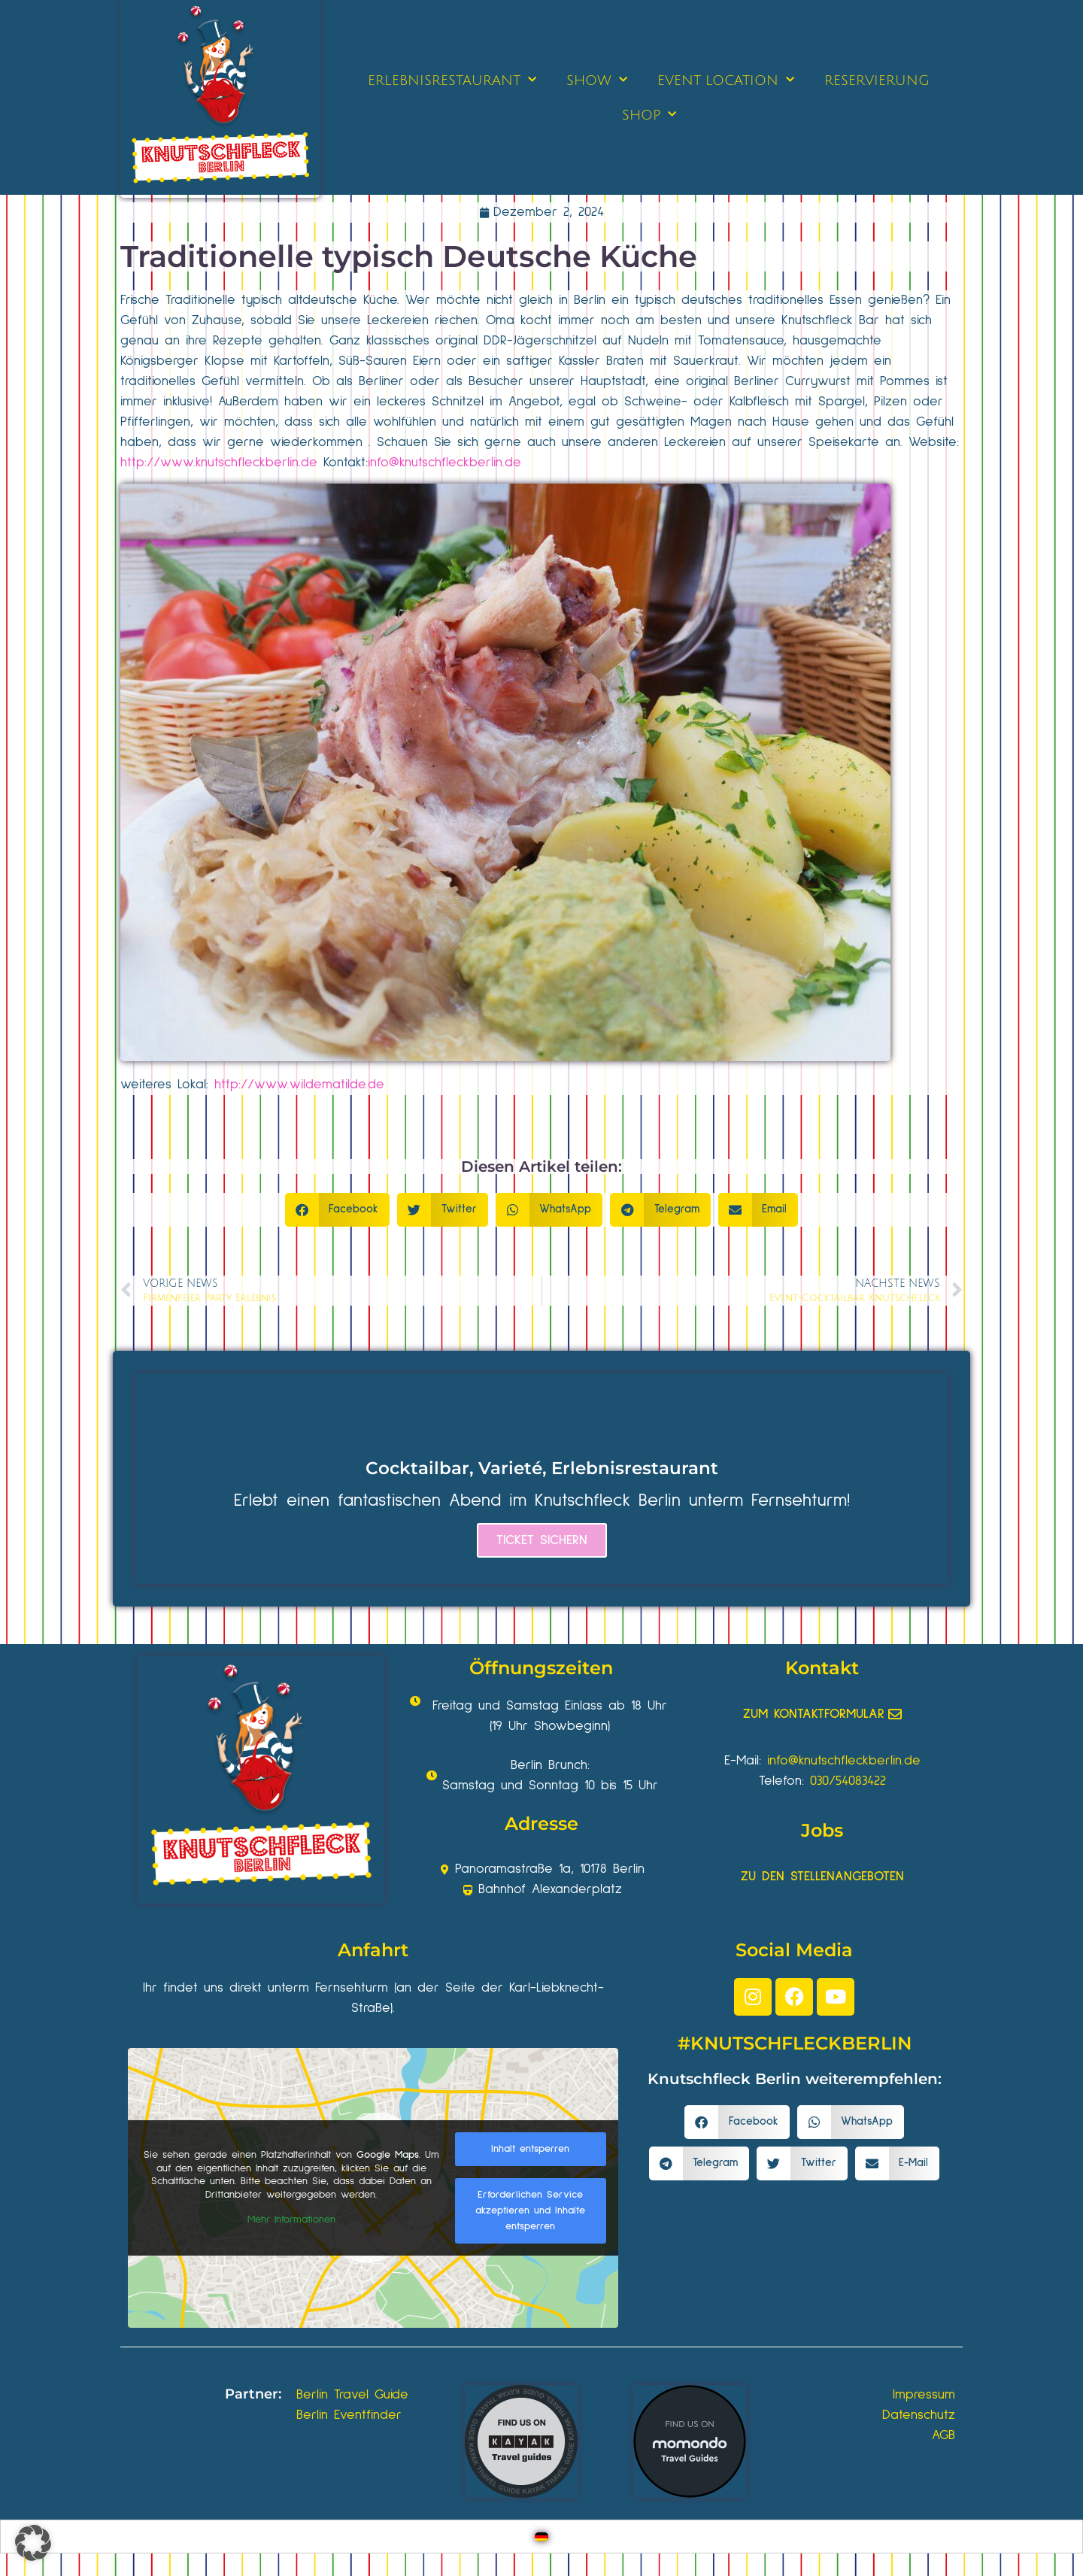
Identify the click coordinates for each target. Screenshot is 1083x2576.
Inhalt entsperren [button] (530, 2149)
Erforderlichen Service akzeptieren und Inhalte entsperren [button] (530, 2210)
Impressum (924, 2395)
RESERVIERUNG (877, 80)
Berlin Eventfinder (349, 2415)
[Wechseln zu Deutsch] (541, 2536)
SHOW (596, 80)
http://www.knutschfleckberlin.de (218, 462)
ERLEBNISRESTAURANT (452, 80)
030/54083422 (848, 1781)
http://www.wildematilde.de (299, 1084)
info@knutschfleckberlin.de (444, 462)
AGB (943, 2435)
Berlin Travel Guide (352, 2395)
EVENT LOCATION (725, 80)
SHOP (649, 114)
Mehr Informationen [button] (291, 2219)
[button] (337, 1210)
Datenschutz (918, 2415)
